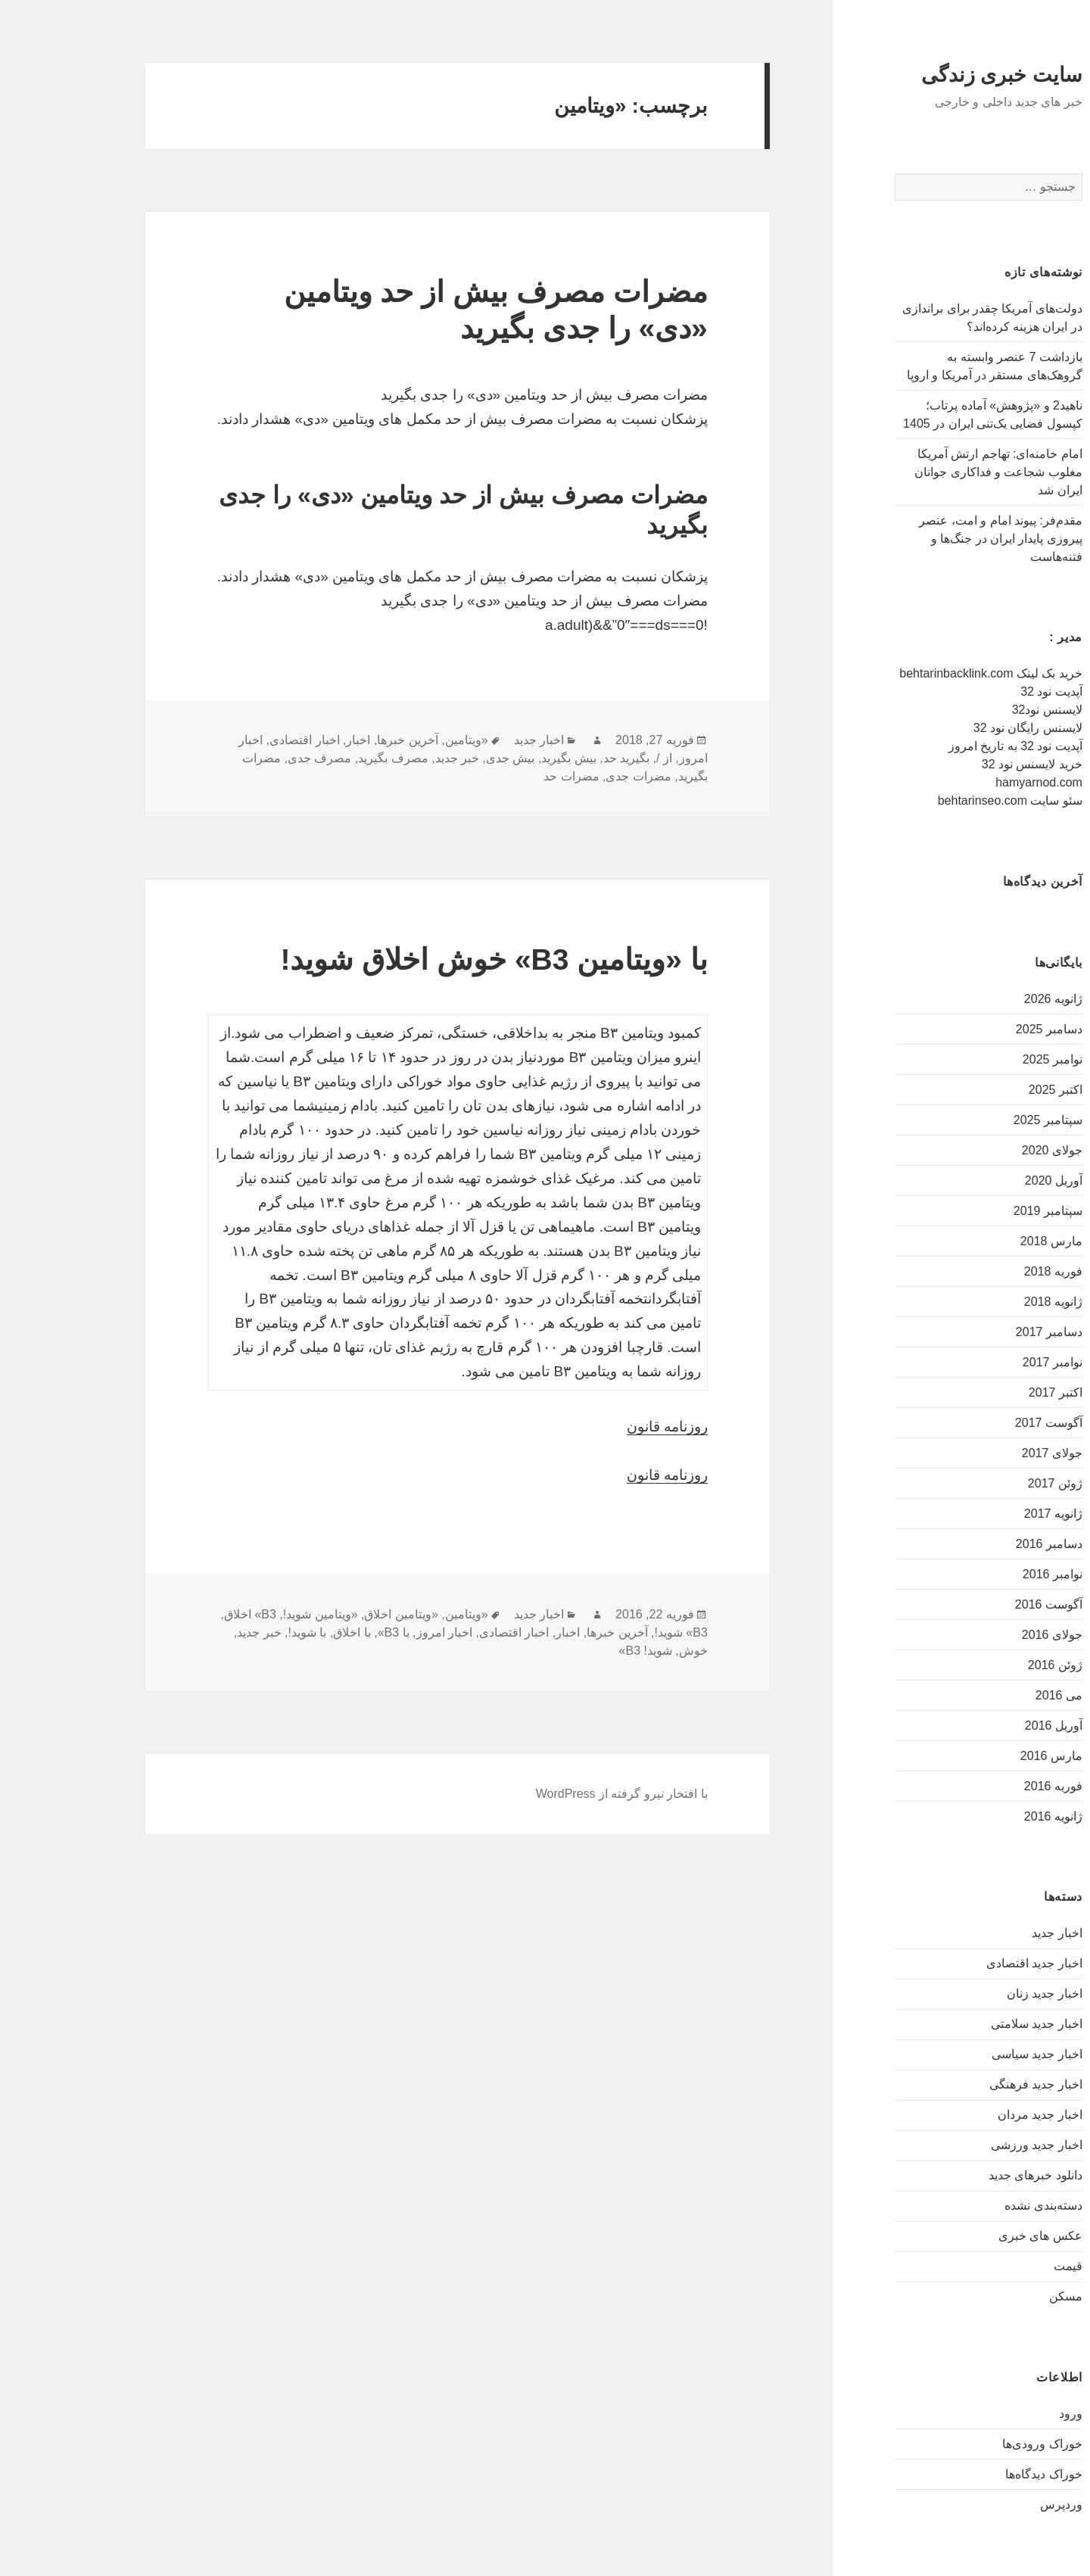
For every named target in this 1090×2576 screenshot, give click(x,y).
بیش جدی (441, 758)
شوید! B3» (576, 1650)
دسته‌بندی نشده (974, 2205)
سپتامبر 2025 (979, 1120)
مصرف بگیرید (324, 758)
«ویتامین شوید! (251, 1614)
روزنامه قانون (598, 1426)
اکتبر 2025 (987, 1089)
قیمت (999, 2266)
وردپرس (992, 2504)
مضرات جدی (569, 776)
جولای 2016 (983, 1634)
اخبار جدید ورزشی (968, 2144)
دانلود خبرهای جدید (967, 2175)
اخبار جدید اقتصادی (965, 1963)
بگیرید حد (557, 758)
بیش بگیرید (499, 758)
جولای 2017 (983, 1453)
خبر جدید (388, 758)
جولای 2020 (983, 1150)
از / (595, 758)
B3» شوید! (611, 1632)
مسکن (997, 2296)
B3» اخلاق (181, 1614)
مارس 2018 (982, 1241)
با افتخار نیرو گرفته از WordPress (553, 1793)
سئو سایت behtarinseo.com (941, 800)
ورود (1002, 2413)
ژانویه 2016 (984, 1816)
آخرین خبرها (338, 740)
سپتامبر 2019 (979, 1210)
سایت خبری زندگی (933, 75)
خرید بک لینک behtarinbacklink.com (922, 673)
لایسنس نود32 (978, 709)
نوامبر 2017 (984, 1362)
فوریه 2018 (984, 1271)
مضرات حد (502, 776)
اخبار (289, 740)
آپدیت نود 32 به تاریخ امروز (947, 746)
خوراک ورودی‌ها (973, 2443)
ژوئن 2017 (986, 1483)
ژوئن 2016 (986, 1665)
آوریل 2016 (985, 1725)
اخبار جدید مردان (971, 2114)
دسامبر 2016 (980, 1543)
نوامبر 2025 (984, 1059)
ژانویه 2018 (984, 1301)
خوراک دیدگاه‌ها (974, 2474)
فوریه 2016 (984, 1786)
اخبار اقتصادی (235, 740)
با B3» (325, 1632)
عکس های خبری (972, 2235)
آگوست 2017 (980, 1422)
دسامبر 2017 (980, 1331)
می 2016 (990, 1695)
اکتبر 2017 (987, 1392)
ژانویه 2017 (984, 1513)
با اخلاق (282, 1632)
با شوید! (239, 1632)
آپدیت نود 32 (982, 691)
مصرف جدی (250, 758)
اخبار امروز (375, 1632)
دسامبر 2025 (980, 1029)
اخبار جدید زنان (976, 1993)
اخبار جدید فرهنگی (967, 2084)
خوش (624, 1650)
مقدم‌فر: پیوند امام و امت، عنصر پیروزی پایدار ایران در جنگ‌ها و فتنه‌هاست (932, 538)
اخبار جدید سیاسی (968, 2054)
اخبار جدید (988, 1933)
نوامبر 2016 (984, 1574)
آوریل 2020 (985, 1180)
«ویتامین (397, 740)
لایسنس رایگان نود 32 (959, 727)
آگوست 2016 (980, 1604)
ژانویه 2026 (984, 998)
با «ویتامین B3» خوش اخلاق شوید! (424, 959)
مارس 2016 (982, 1755)
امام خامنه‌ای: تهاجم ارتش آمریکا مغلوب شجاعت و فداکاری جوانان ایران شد (930, 472)
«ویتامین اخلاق (332, 1614)
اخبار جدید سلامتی (968, 2023)
